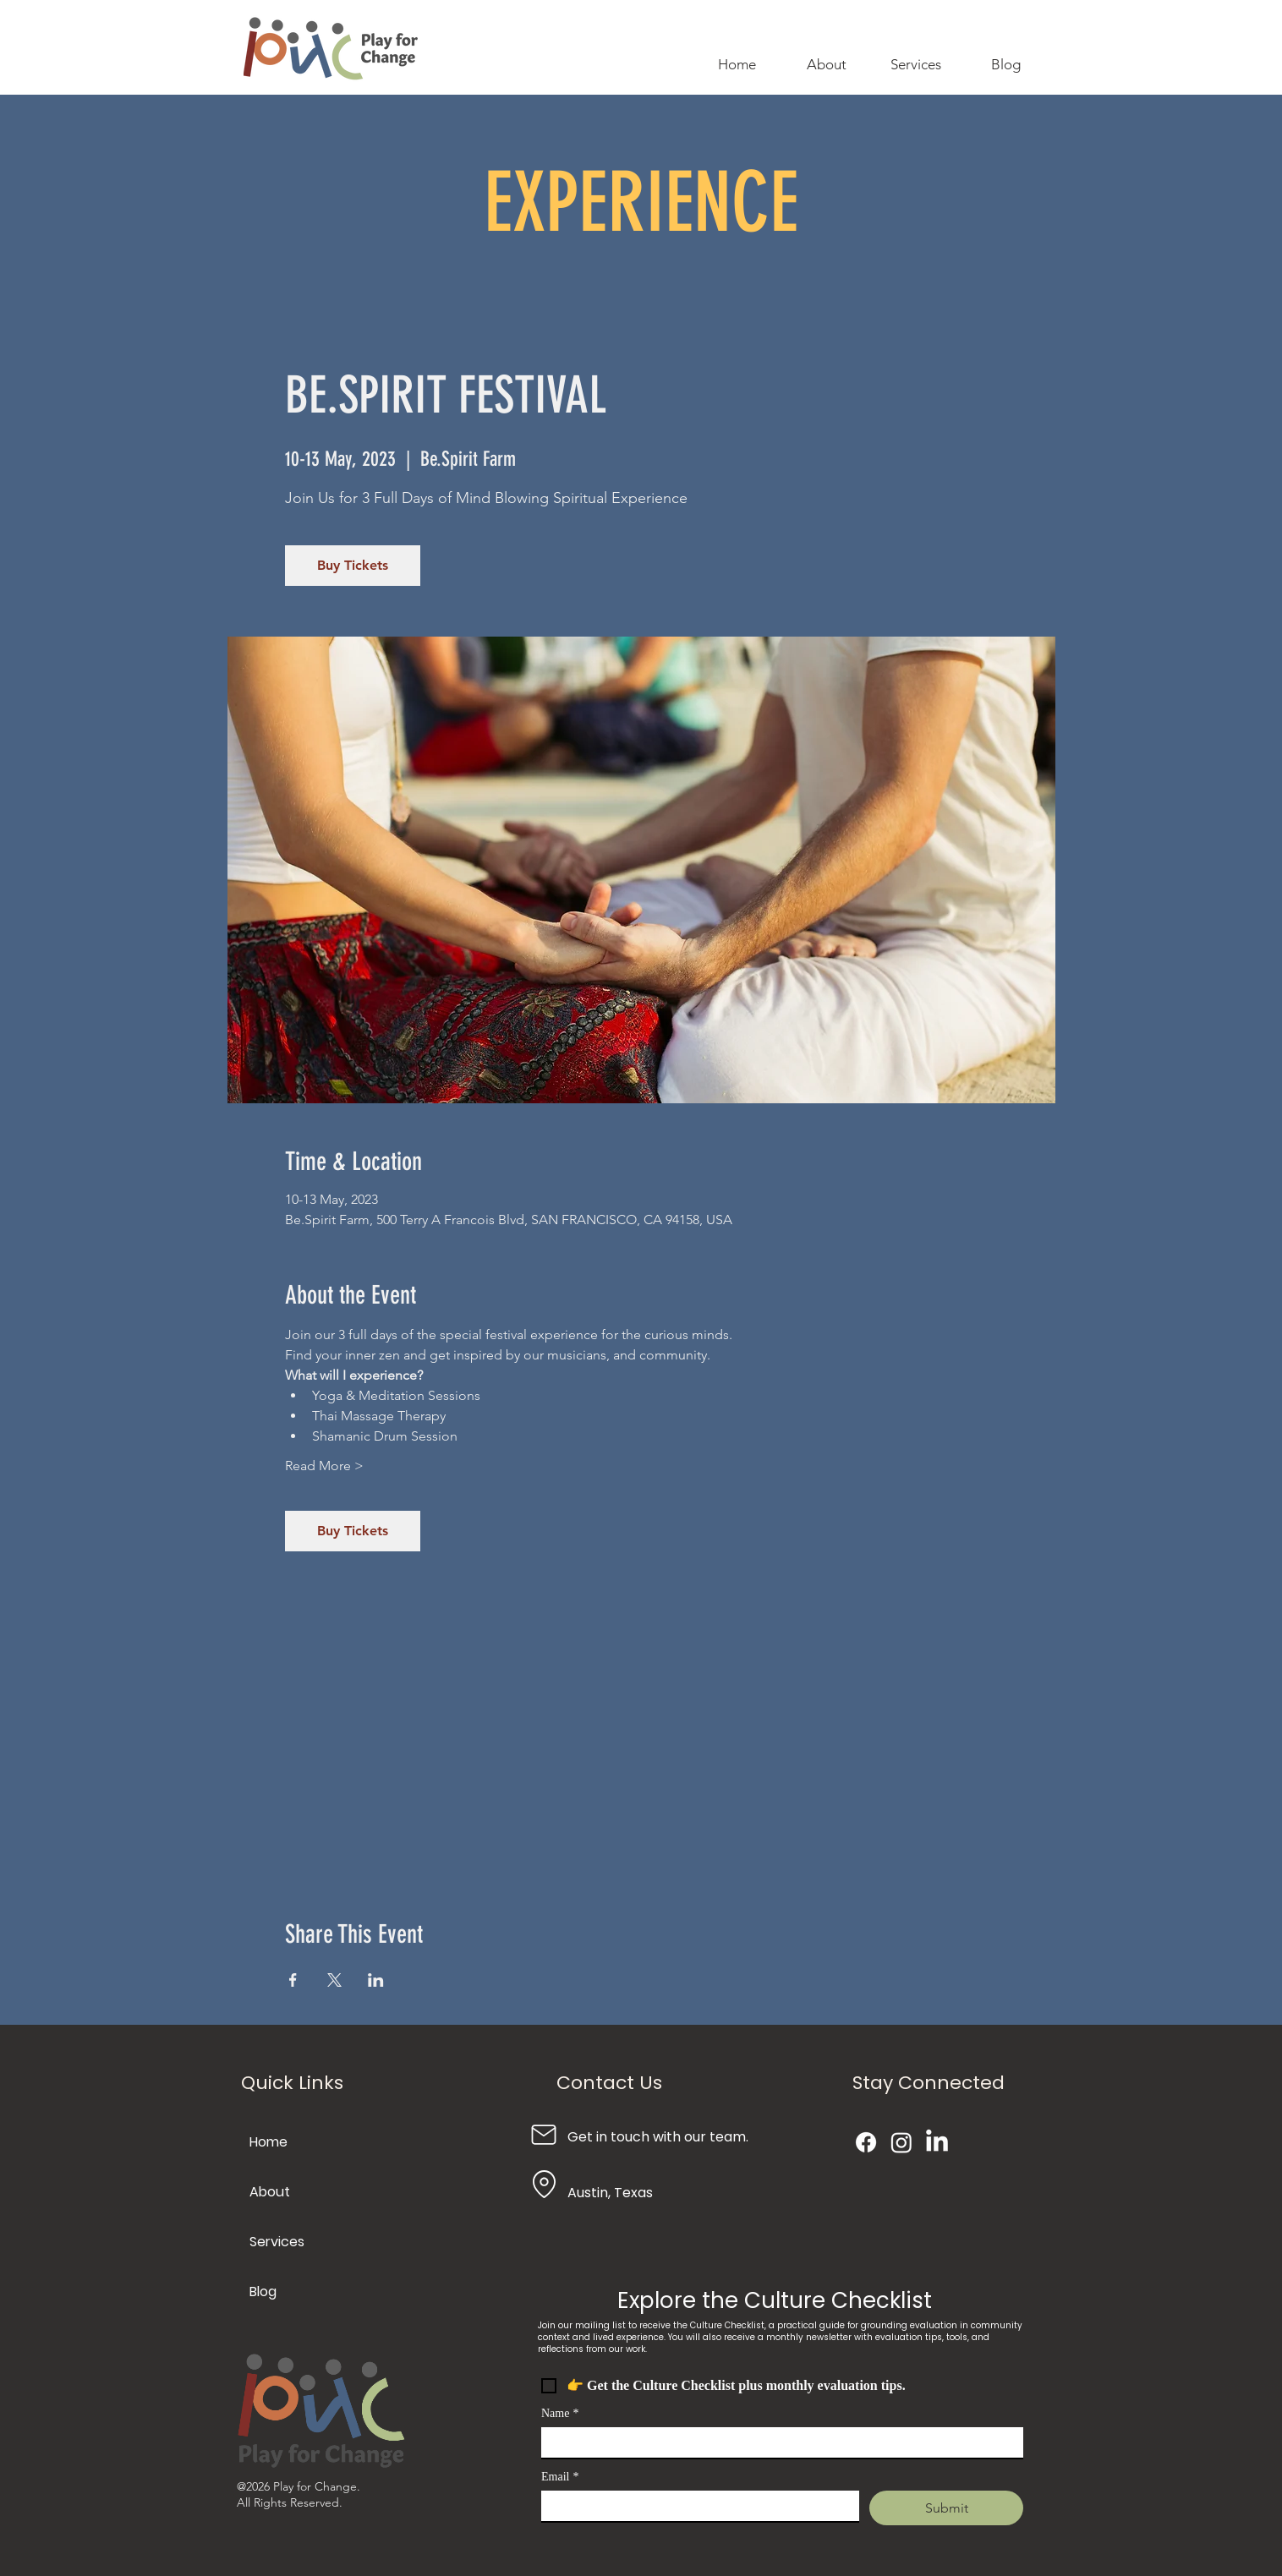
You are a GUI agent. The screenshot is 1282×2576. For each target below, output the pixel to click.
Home (268, 2142)
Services (276, 2241)
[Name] (777, 2442)
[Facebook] (865, 2142)
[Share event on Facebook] (293, 1980)
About (269, 2191)
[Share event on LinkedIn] (376, 1980)
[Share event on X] (334, 1980)
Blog (263, 2291)
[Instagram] (901, 2142)
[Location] (543, 2184)
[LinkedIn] (937, 2142)
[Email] (695, 2506)
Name (559, 2413)
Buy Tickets (352, 565)
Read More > (324, 1466)
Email (559, 2476)
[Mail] (543, 2134)
